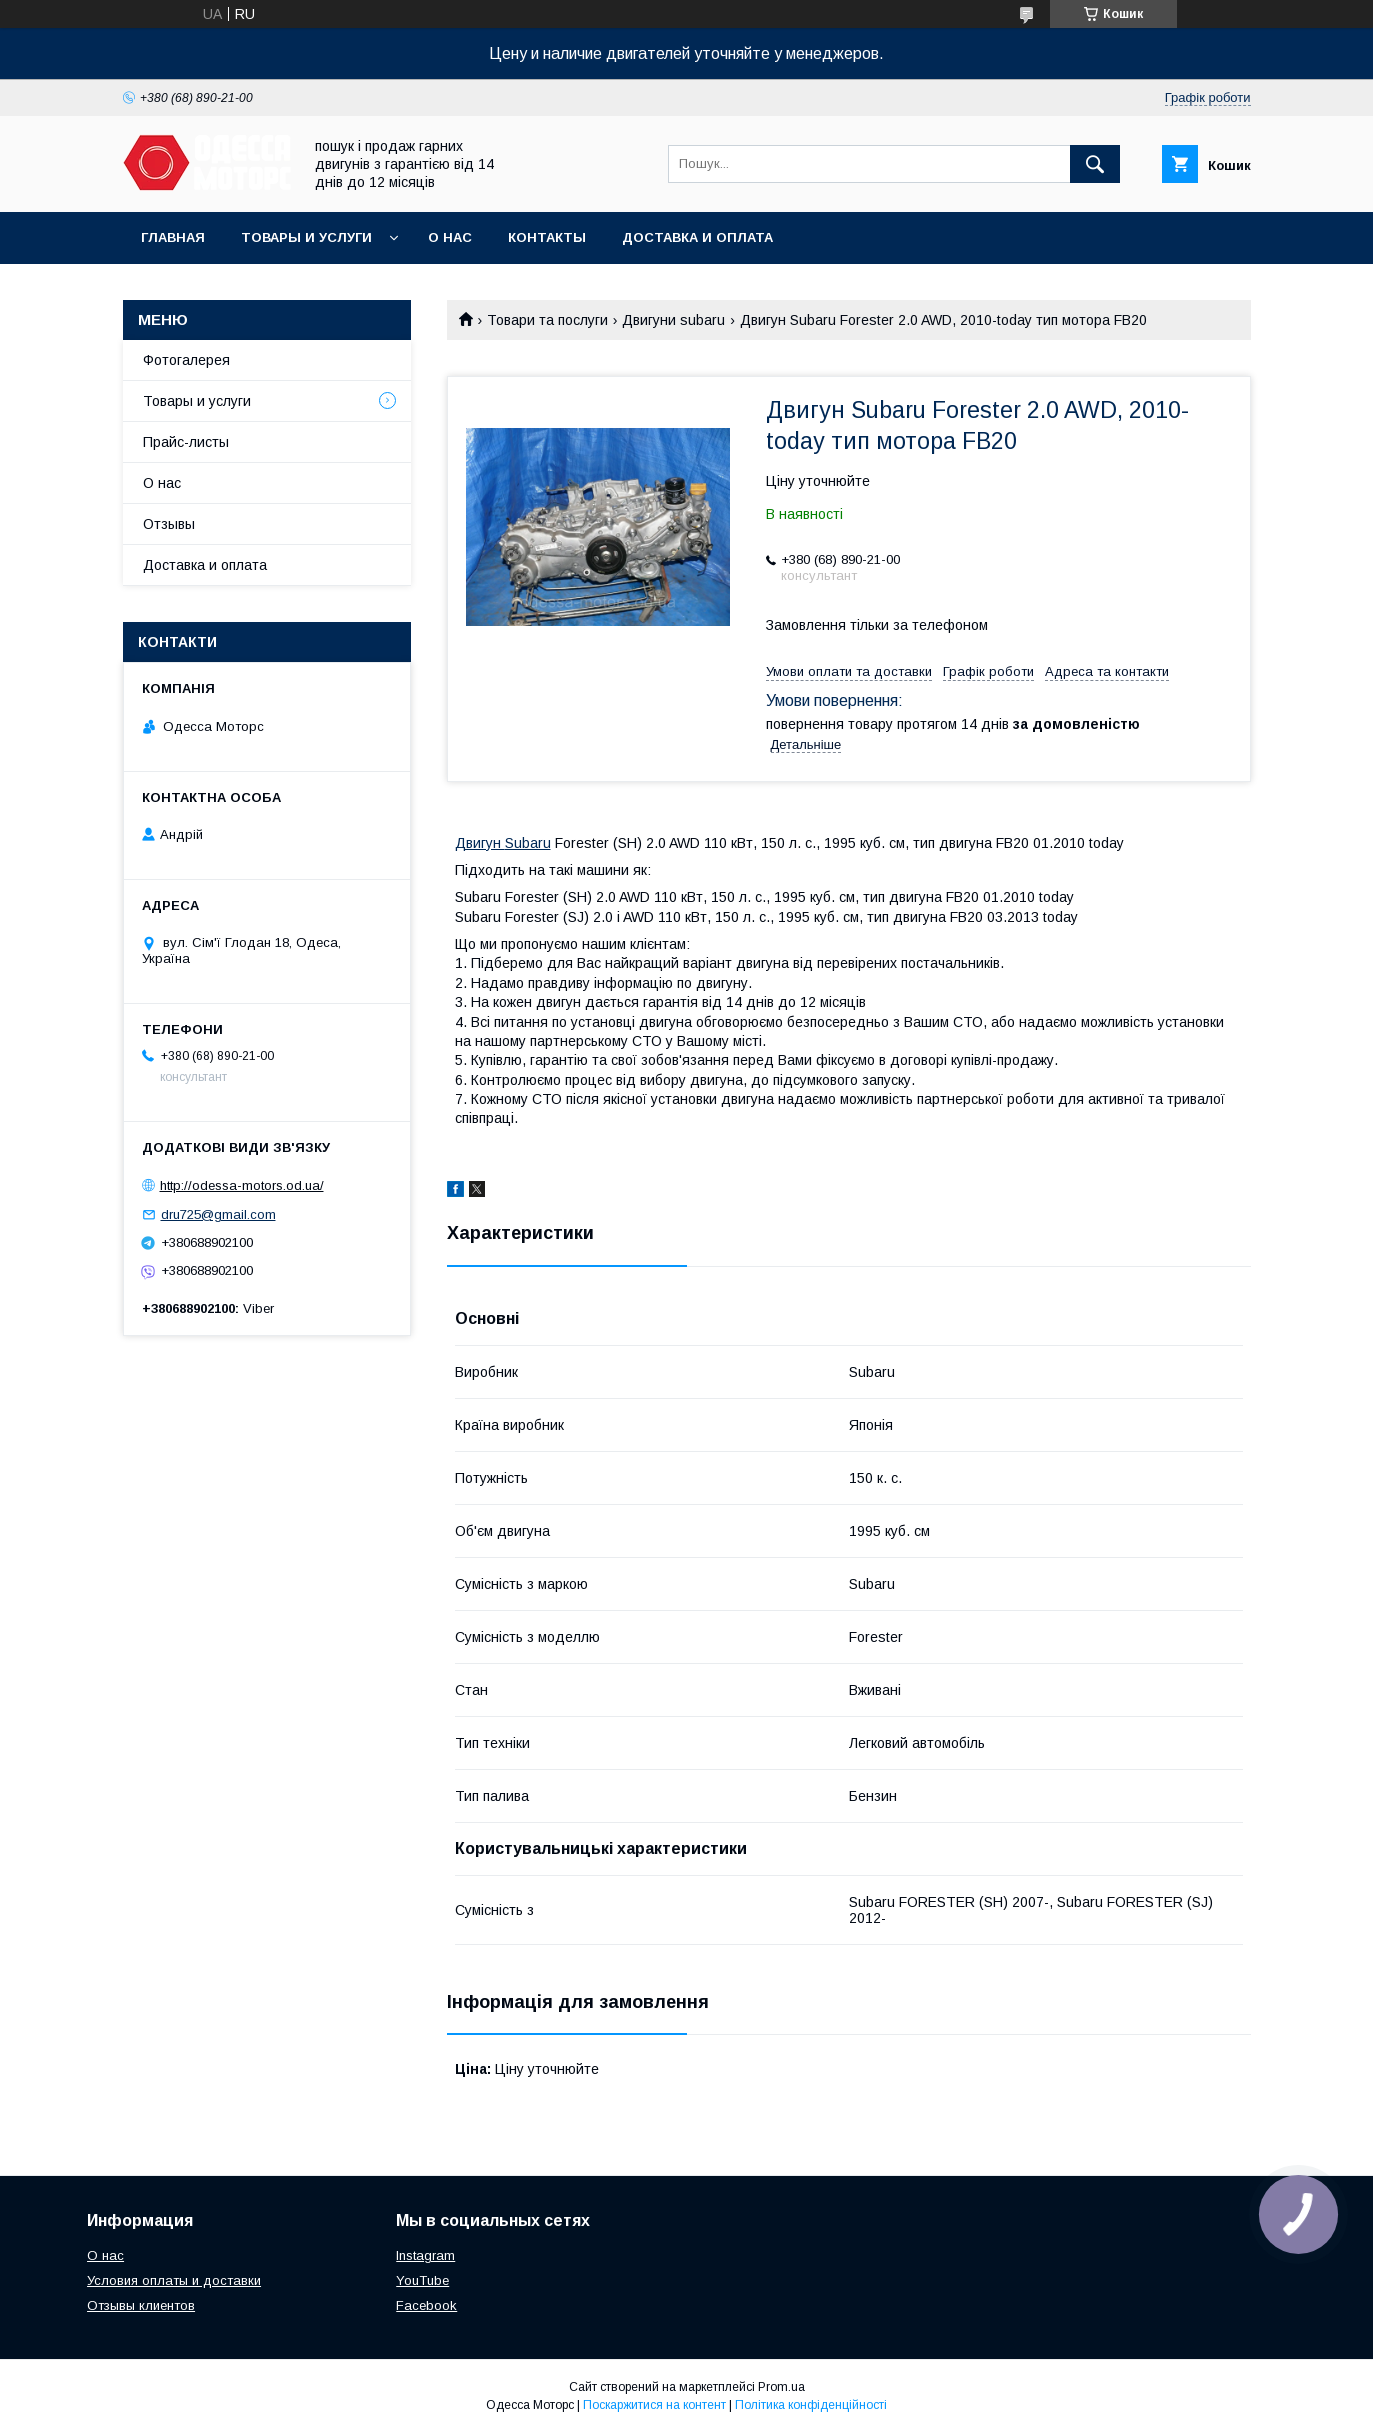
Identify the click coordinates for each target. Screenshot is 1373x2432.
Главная (173, 237)
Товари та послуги (547, 320)
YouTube (422, 2280)
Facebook (426, 2305)
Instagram (425, 2255)
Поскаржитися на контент (654, 2405)
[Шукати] (1095, 164)
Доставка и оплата (697, 237)
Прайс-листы (186, 442)
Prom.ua (781, 2387)
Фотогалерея (186, 360)
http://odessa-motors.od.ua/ (242, 1185)
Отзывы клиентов (141, 2305)
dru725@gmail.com (218, 1214)
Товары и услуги (306, 237)
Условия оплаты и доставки (174, 2280)
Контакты (547, 237)
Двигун (503, 843)
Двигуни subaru (673, 320)
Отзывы (169, 524)
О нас (450, 237)
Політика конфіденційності (811, 2405)
